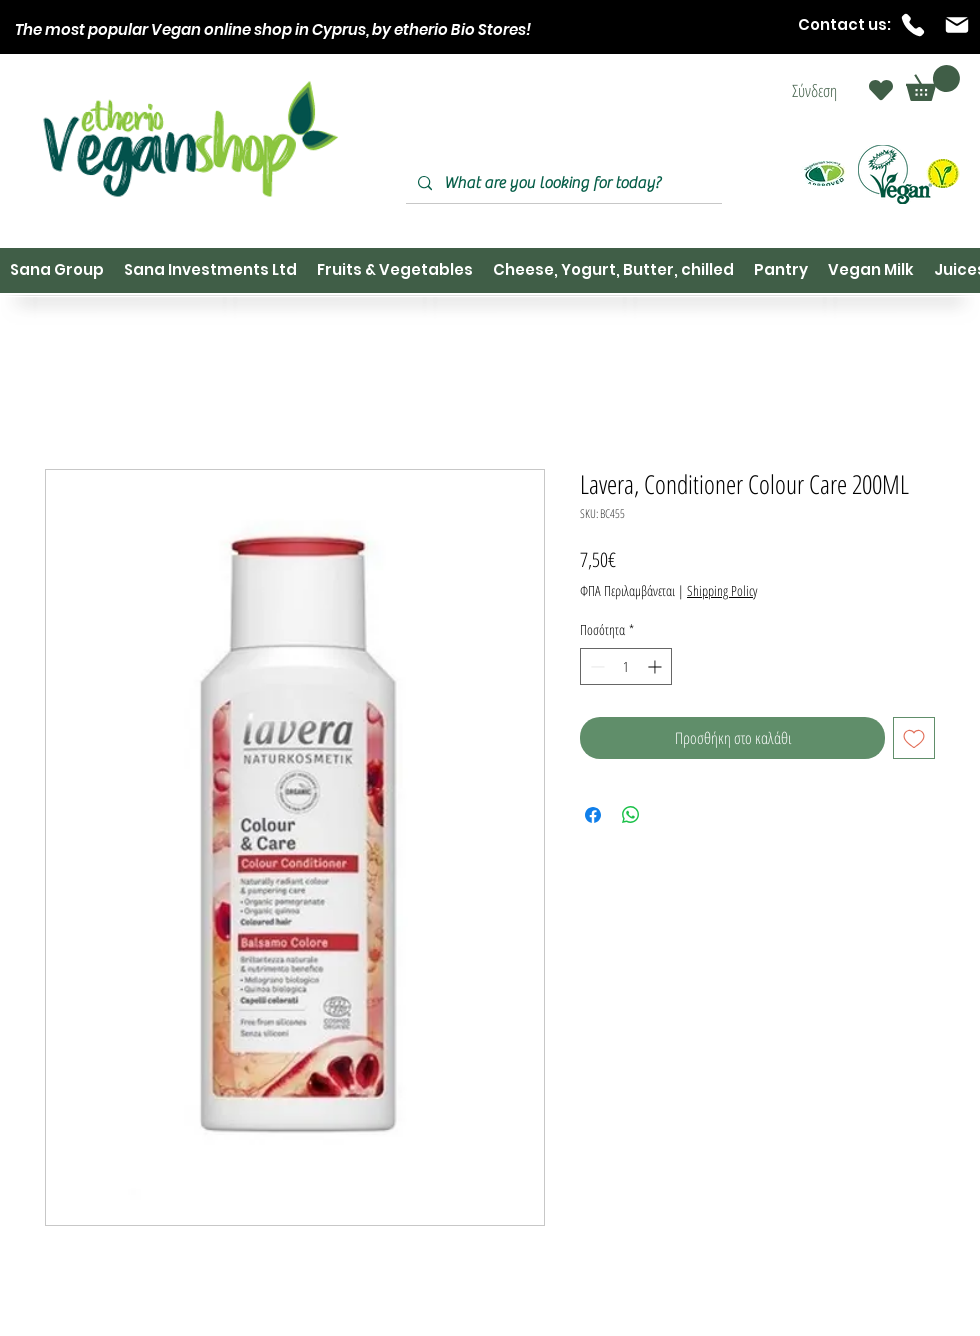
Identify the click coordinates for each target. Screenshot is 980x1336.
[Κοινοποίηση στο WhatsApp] (631, 815)
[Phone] (913, 25)
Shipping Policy (722, 590)
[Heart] (881, 90)
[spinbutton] (626, 666)
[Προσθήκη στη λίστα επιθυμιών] (914, 738)
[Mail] (957, 25)
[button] (933, 83)
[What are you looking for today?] (562, 183)
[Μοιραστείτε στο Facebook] (593, 815)
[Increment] (656, 666)
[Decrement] (595, 666)
